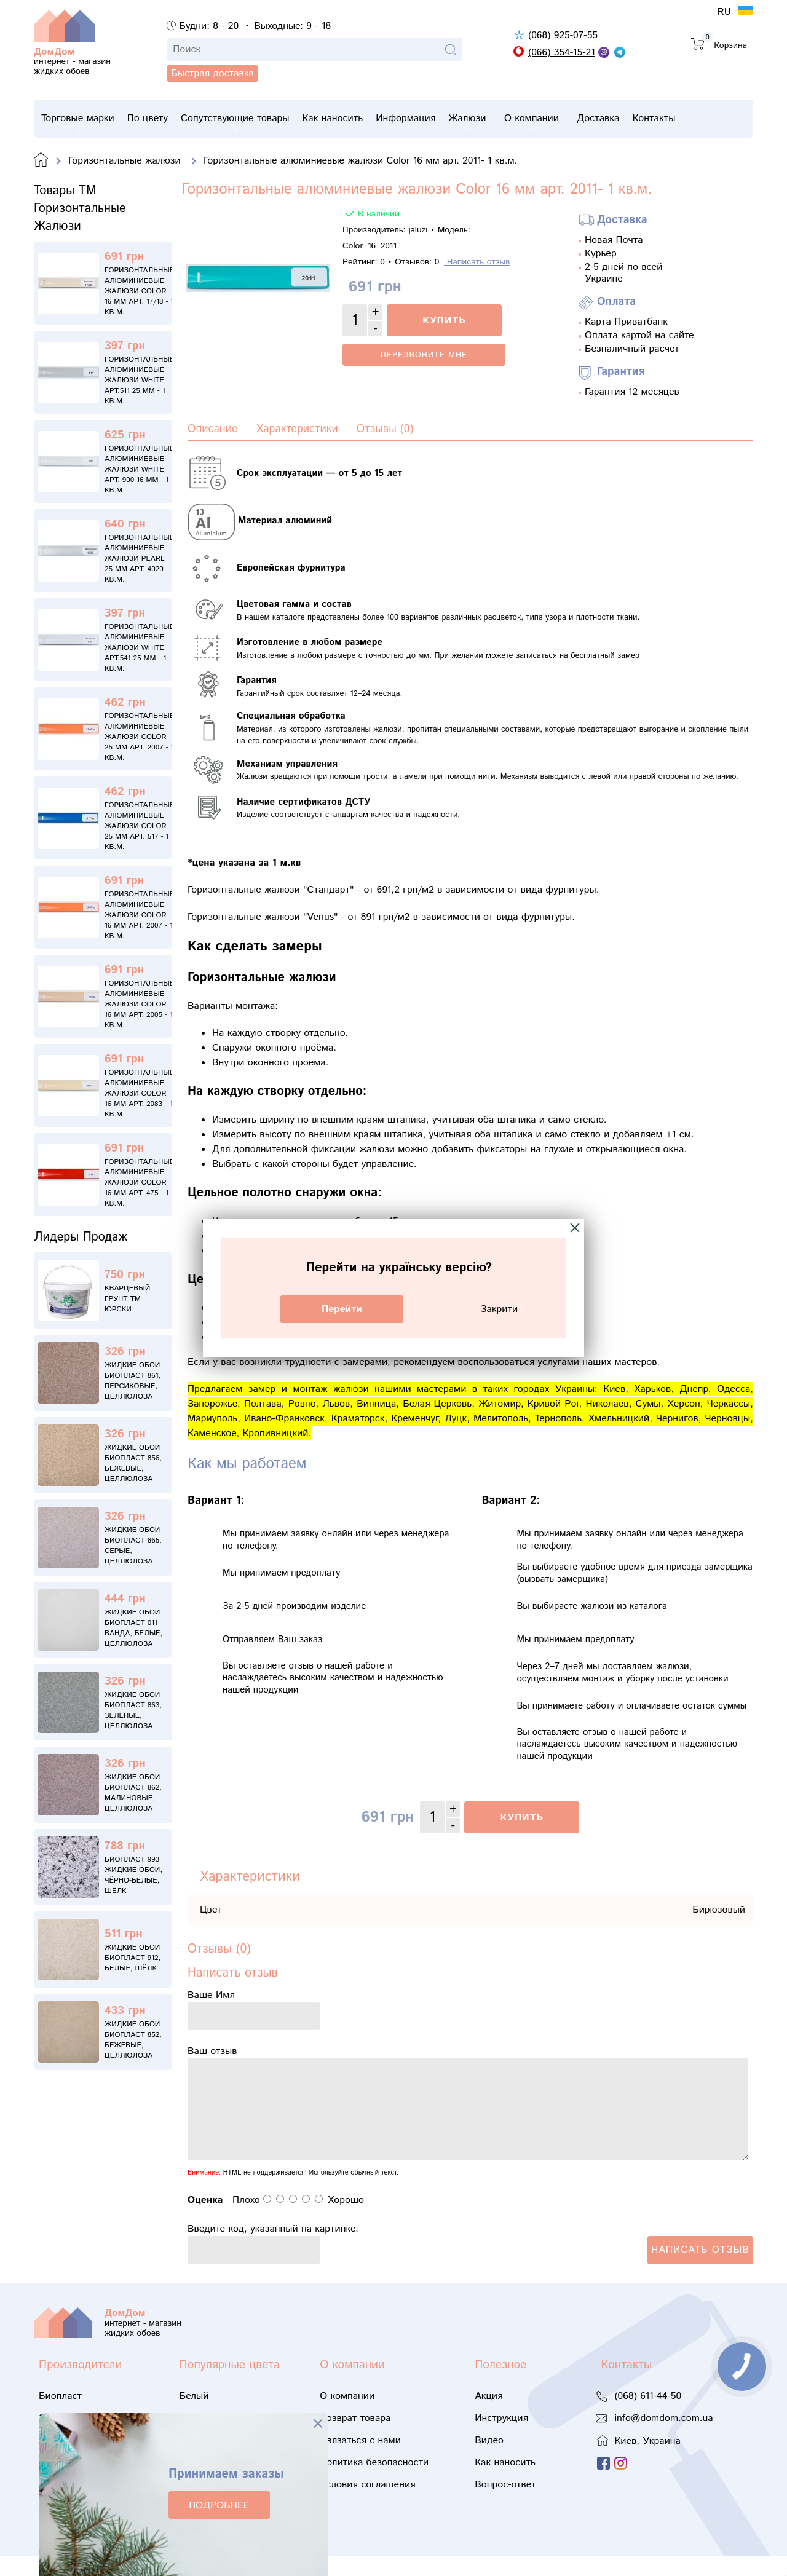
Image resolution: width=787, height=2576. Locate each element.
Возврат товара (355, 2438)
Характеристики (297, 429)
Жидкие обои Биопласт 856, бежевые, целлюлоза (133, 1463)
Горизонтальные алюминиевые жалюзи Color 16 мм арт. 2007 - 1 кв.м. (139, 915)
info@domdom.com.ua (663, 2438)
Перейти (342, 1309)
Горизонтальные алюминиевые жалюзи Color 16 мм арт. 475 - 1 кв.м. (139, 1182)
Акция (488, 2416)
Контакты (726, 118)
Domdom (41, 160)
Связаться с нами (360, 2460)
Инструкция (501, 2438)
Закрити (499, 1309)
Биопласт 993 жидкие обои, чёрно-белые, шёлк (133, 1875)
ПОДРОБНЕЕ (219, 2506)
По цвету (156, 118)
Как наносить (360, 118)
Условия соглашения (367, 2504)
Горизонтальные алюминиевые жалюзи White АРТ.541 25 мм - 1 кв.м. (139, 648)
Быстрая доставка (97, 92)
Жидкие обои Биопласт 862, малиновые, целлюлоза (133, 1793)
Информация (442, 121)
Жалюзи (512, 121)
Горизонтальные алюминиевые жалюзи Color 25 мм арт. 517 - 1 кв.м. (139, 826)
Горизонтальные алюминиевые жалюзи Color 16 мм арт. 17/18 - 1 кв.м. (139, 291)
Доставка (661, 118)
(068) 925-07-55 (563, 35)
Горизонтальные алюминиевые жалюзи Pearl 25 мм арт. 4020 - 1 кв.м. (139, 558)
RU (726, 12)
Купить (443, 321)
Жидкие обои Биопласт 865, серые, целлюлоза (133, 1546)
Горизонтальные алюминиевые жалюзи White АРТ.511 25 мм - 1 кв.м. (139, 380)
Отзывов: (417, 262)
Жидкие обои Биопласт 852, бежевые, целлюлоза (133, 2040)
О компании (585, 121)
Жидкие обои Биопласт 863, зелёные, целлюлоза (133, 1710)
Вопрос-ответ (505, 2504)
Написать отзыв (477, 262)
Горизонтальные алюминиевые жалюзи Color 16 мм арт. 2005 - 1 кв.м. (139, 1004)
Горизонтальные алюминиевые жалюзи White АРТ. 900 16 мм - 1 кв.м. (139, 469)
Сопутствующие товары (253, 121)
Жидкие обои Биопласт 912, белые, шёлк (132, 1957)
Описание (213, 429)
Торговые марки (77, 121)
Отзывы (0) (385, 429)
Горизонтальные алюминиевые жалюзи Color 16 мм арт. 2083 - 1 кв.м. (139, 1093)
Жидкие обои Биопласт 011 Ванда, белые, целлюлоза (133, 1628)
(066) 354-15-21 (561, 52)
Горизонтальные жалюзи (126, 161)
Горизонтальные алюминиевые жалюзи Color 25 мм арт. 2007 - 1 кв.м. (139, 737)
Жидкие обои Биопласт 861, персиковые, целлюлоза (132, 1381)
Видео (489, 2460)
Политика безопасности (374, 2482)
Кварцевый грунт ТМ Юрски (127, 1298)
